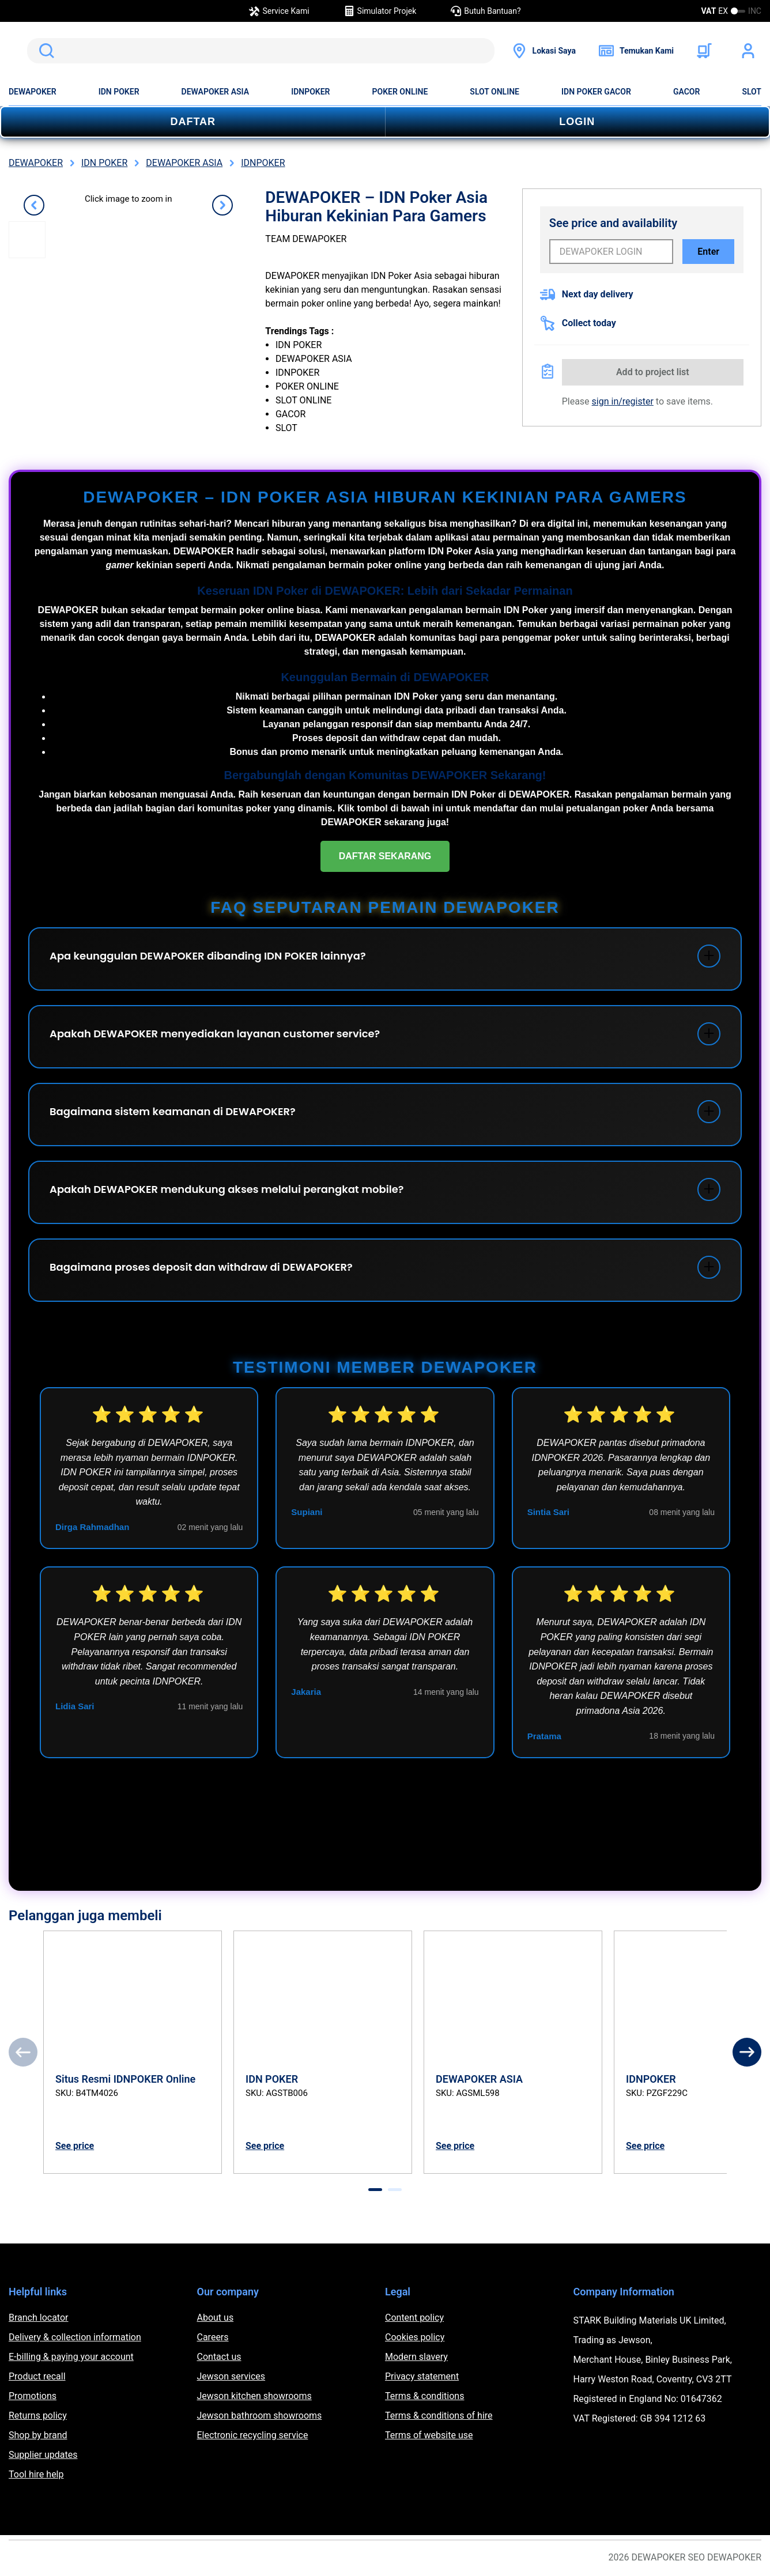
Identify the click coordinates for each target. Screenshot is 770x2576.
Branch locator (39, 2317)
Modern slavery (416, 2356)
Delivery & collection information (75, 2337)
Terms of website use (429, 2435)
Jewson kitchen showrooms (254, 2395)
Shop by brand (38, 2435)
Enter (708, 251)
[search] (261, 50)
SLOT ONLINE (494, 91)
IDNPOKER (310, 91)
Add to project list (652, 372)
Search (44, 50)
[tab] (375, 2189)
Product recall (37, 2376)
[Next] (747, 2052)
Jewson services (231, 2376)
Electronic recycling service (252, 2435)
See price (74, 2145)
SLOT (751, 91)
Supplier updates (43, 2454)
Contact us (219, 2356)
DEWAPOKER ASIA (216, 91)
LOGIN (577, 121)
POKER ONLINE (400, 91)
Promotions (32, 2395)
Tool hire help (36, 2474)
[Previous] (23, 2052)
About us (215, 2317)
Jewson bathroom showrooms (259, 2415)
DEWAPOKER (32, 91)
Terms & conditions (424, 2395)
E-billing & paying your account (71, 2356)
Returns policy (38, 2415)
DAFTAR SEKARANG (385, 856)
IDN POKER (119, 91)
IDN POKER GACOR (596, 91)
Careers (213, 2337)
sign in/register (623, 401)
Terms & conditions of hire (439, 2415)
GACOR (686, 91)
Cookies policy (414, 2337)
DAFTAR (193, 121)
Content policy (414, 2317)
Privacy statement (422, 2376)
